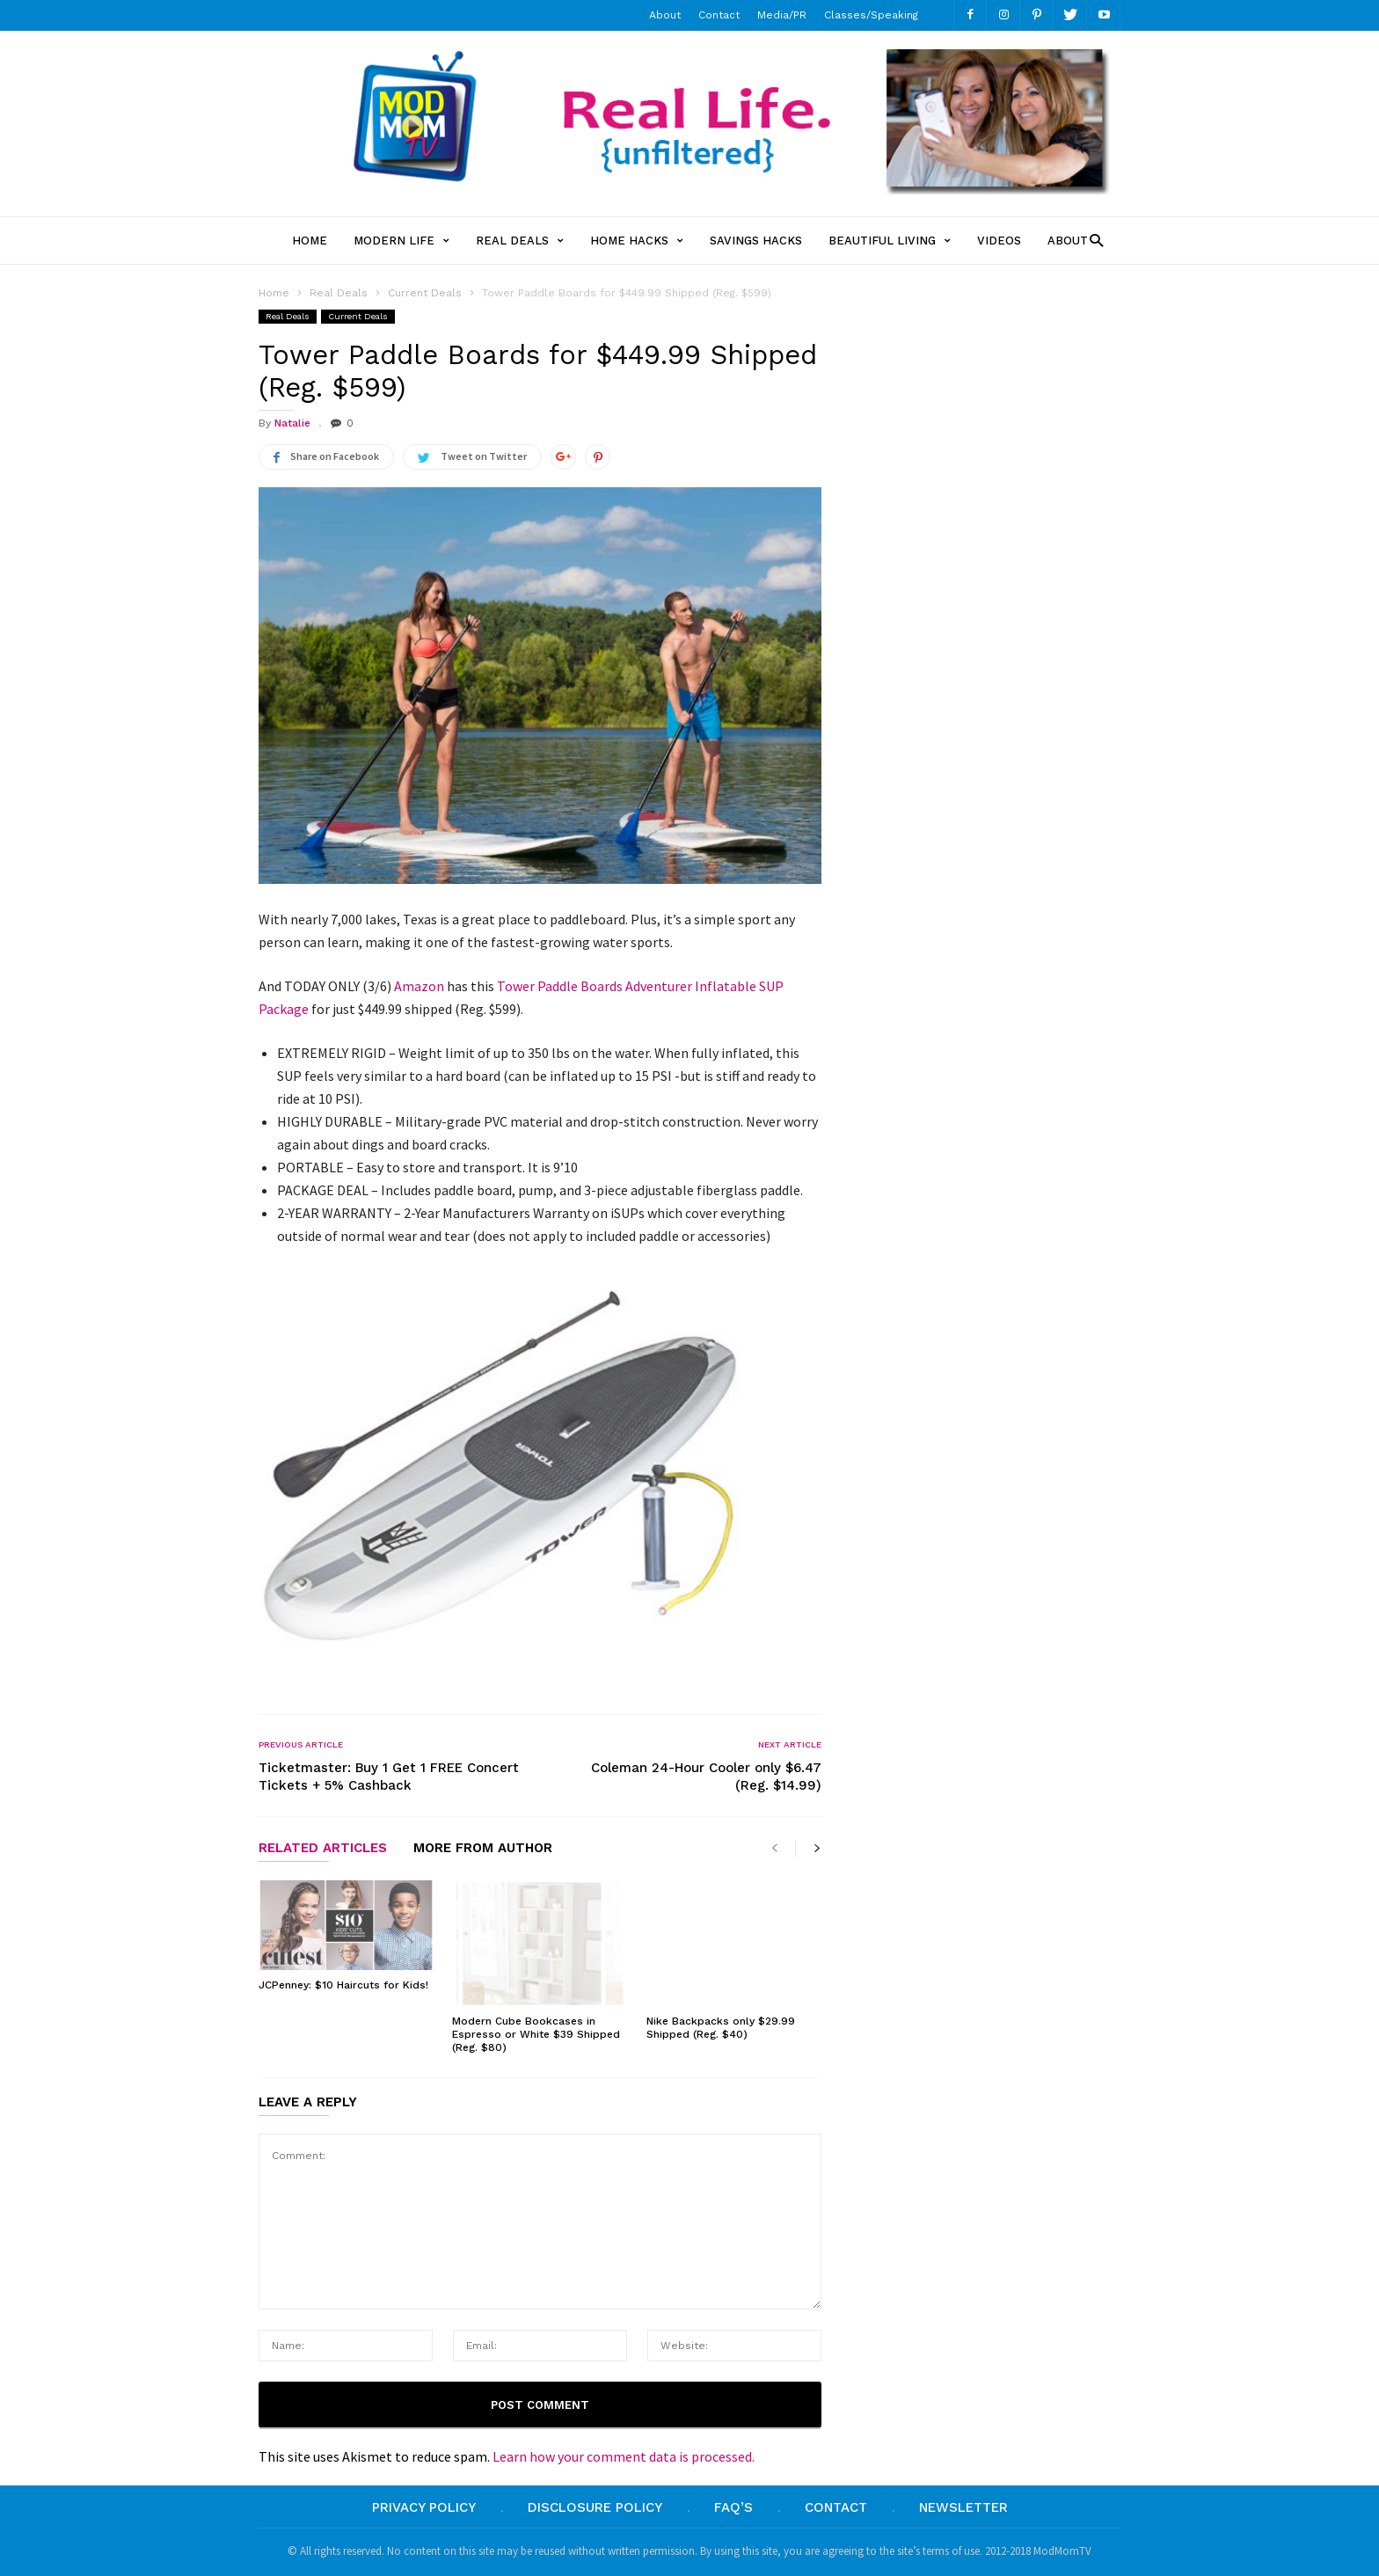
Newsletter (963, 2507)
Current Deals (358, 316)
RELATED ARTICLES (323, 1849)
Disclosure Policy (595, 2507)
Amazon (419, 986)
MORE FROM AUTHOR (482, 1849)
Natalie (292, 423)
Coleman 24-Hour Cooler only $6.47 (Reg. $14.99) (706, 1776)
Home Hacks (636, 240)
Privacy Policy (424, 2507)
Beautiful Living (889, 240)
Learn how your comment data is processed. (623, 2456)
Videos (999, 240)
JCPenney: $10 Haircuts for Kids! (343, 1985)
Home (309, 240)
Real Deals (520, 240)
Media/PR (781, 15)
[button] (1091, 239)
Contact (719, 15)
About (665, 15)
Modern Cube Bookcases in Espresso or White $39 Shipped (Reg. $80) (536, 2034)
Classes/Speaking (871, 15)
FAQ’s (733, 2507)
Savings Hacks (756, 240)
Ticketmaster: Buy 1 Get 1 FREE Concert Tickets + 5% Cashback (389, 1776)
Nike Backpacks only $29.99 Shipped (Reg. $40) (720, 2027)
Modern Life (401, 240)
